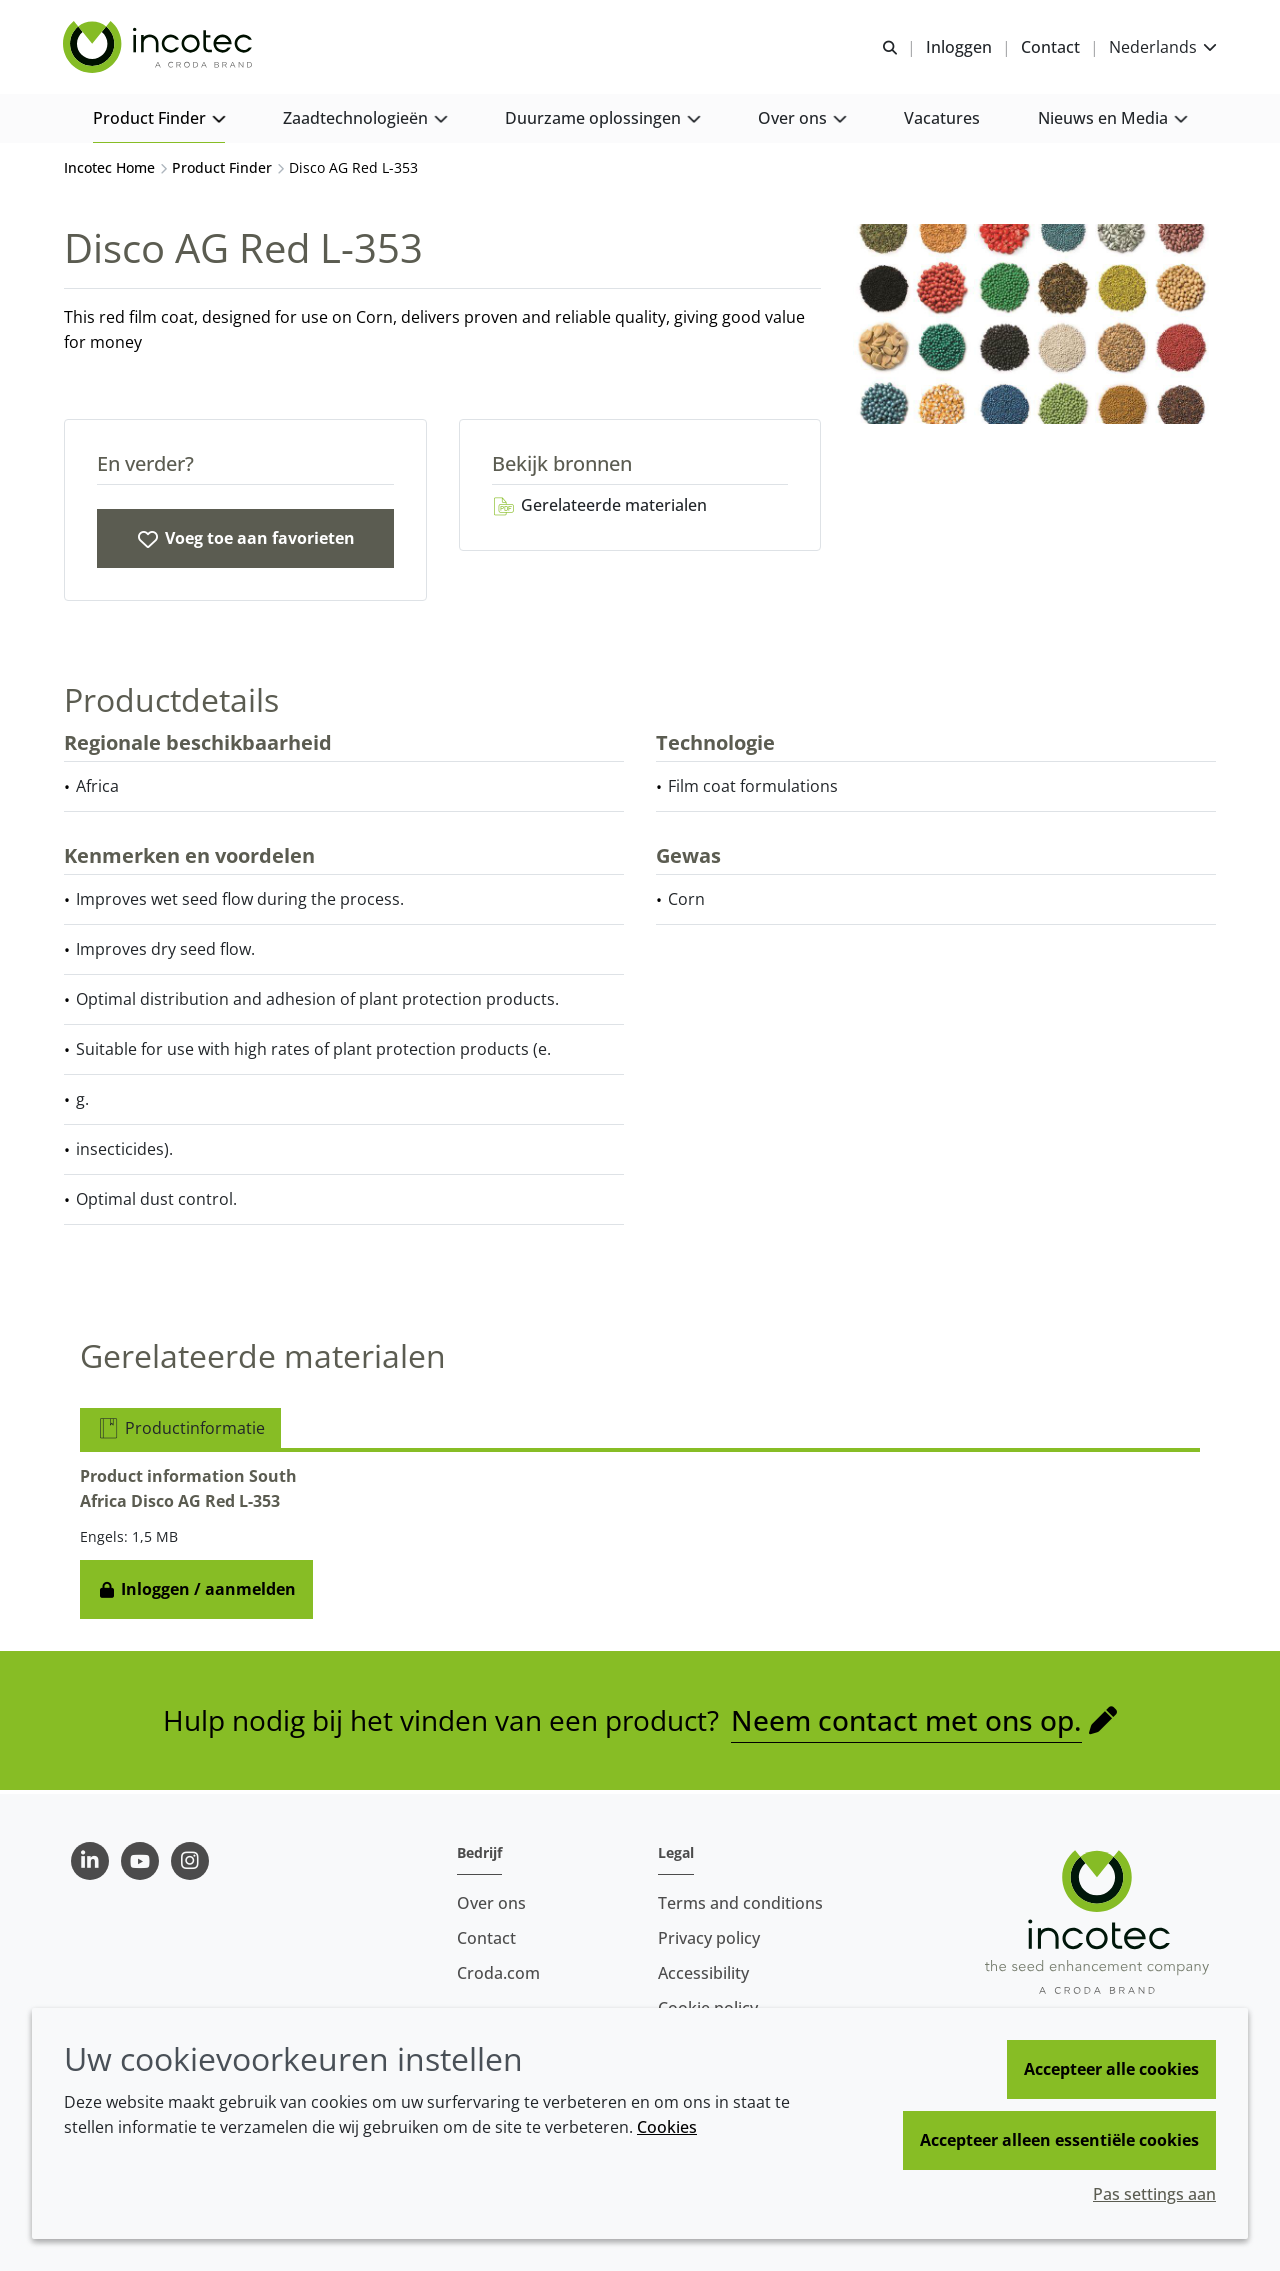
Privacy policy (709, 1938)
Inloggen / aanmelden (196, 1592)
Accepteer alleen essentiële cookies (1059, 2140)
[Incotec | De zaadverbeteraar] (161, 48)
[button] (158, 120)
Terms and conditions (740, 1903)
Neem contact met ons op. (906, 1723)
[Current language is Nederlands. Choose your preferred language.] (1162, 47)
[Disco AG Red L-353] (245, 541)
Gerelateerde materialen (599, 508)
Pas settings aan (1154, 2194)
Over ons (491, 1903)
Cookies (667, 2127)
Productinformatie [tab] (180, 1431)
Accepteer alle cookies (1111, 2069)
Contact (486, 1938)
